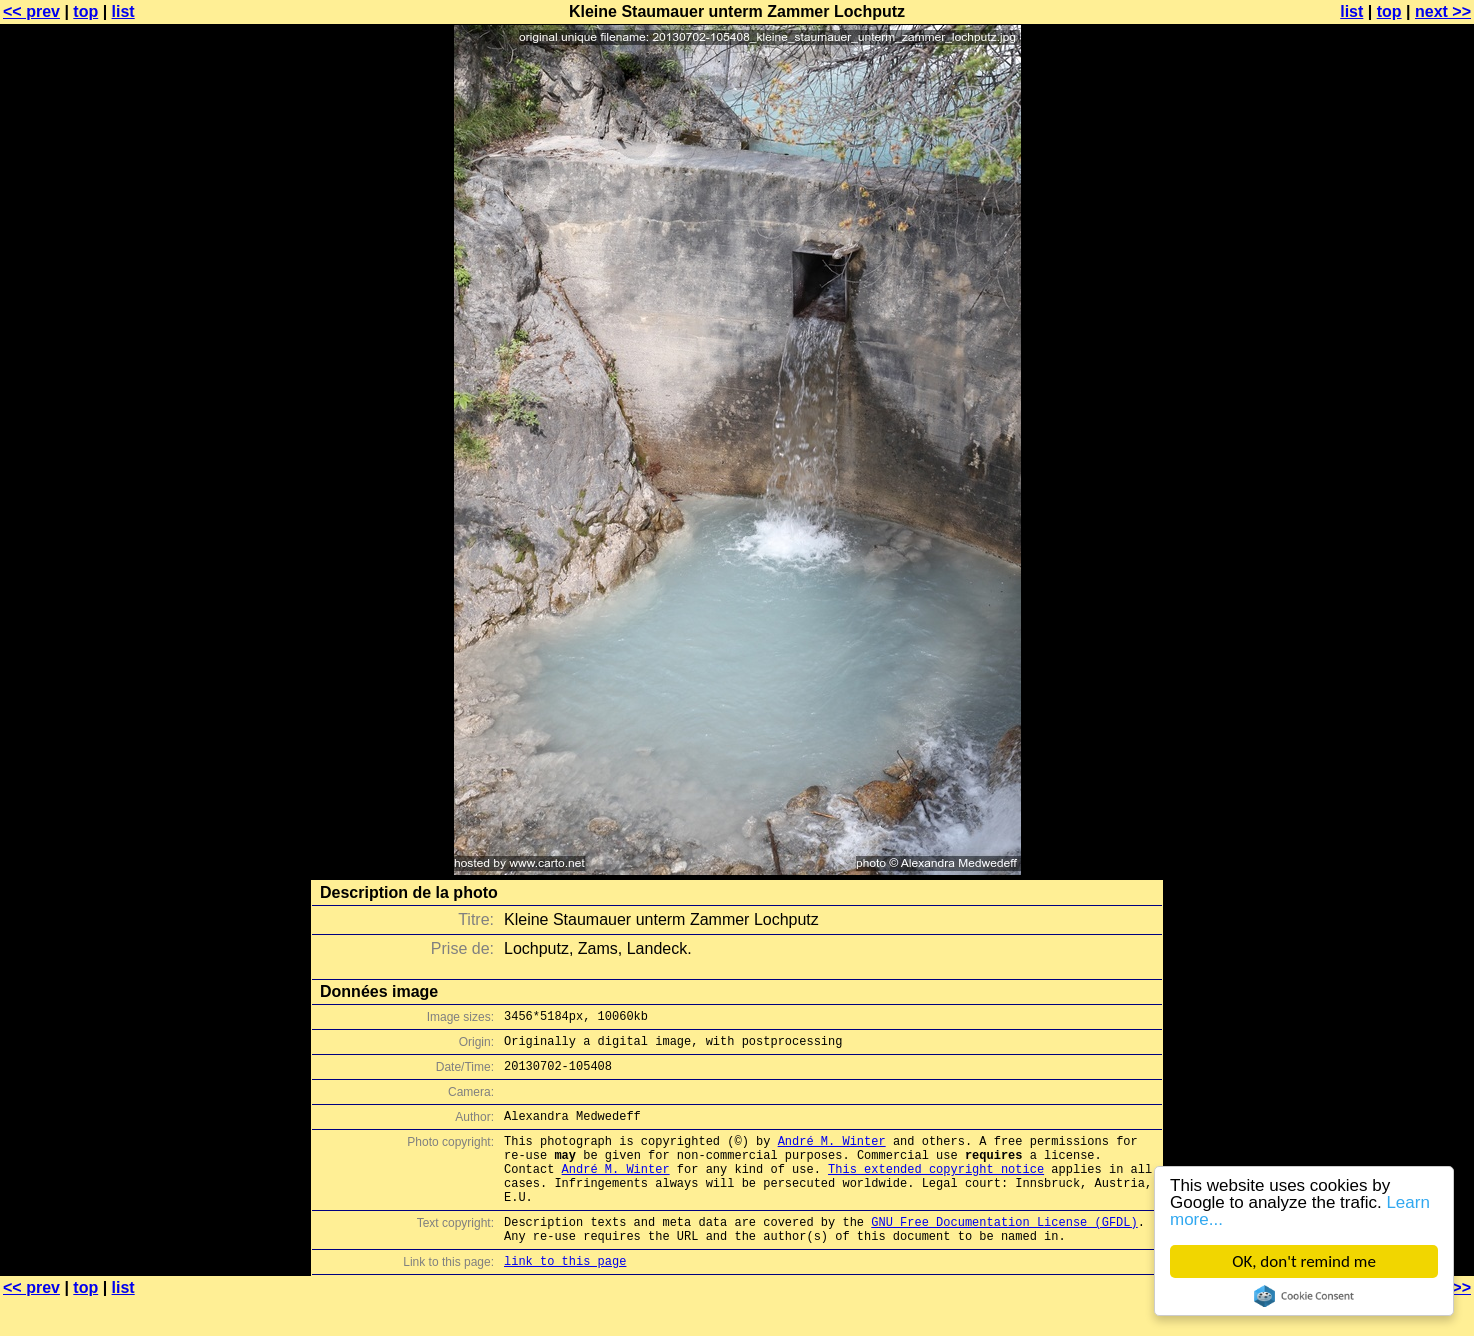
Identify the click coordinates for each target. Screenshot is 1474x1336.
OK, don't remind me (1304, 1261)
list (123, 11)
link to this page (565, 1296)
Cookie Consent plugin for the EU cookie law (1304, 1296)
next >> (1443, 11)
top (85, 11)
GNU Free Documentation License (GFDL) (1004, 1251)
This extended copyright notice (936, 1189)
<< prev (31, 11)
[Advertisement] (1393, 495)
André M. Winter (832, 1155)
